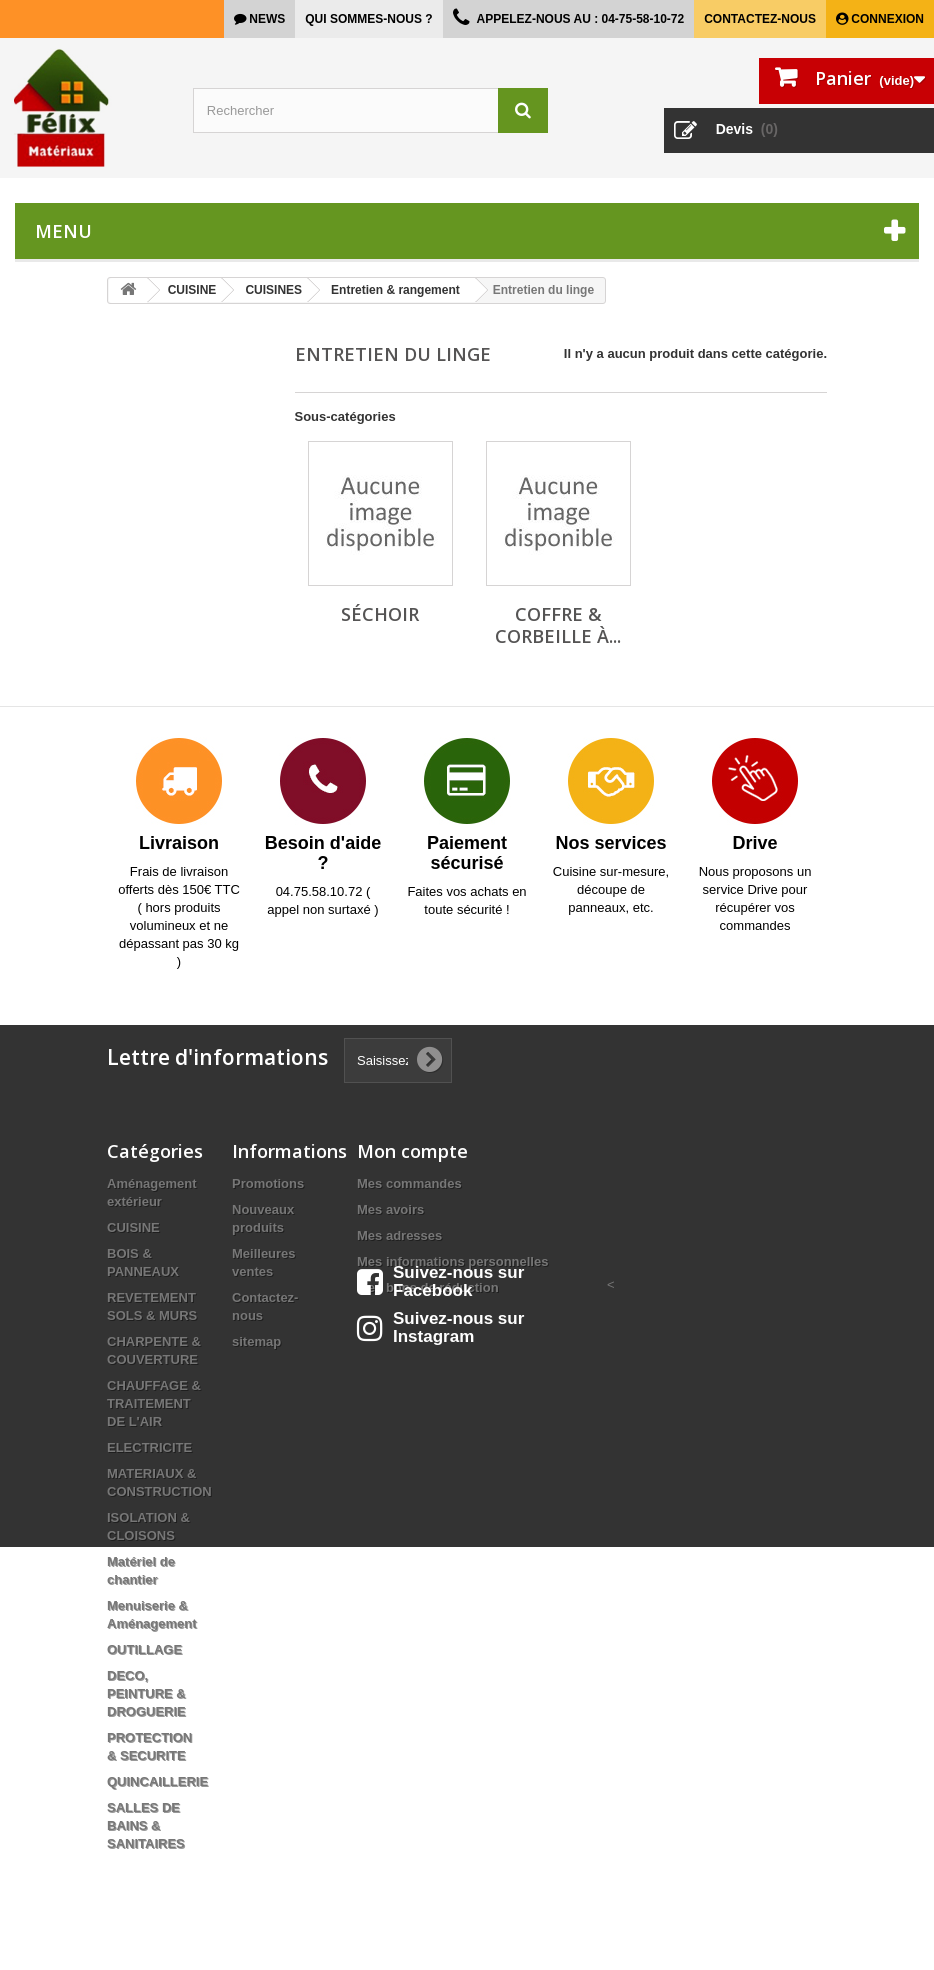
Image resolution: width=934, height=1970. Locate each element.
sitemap (256, 1341)
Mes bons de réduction (428, 1287)
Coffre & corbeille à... (558, 625)
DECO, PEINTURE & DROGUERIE (146, 1693)
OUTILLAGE (144, 1649)
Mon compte (412, 1151)
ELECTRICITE (149, 1447)
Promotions (268, 1183)
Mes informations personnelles (452, 1261)
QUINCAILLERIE (157, 1781)
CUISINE (133, 1227)
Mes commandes (409, 1183)
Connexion (886, 19)
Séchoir (380, 614)
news (265, 19)
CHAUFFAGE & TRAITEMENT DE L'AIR (154, 1403)
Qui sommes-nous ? (368, 19)
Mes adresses (399, 1235)
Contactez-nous (760, 19)
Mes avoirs (390, 1209)
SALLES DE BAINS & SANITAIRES (146, 1825)
